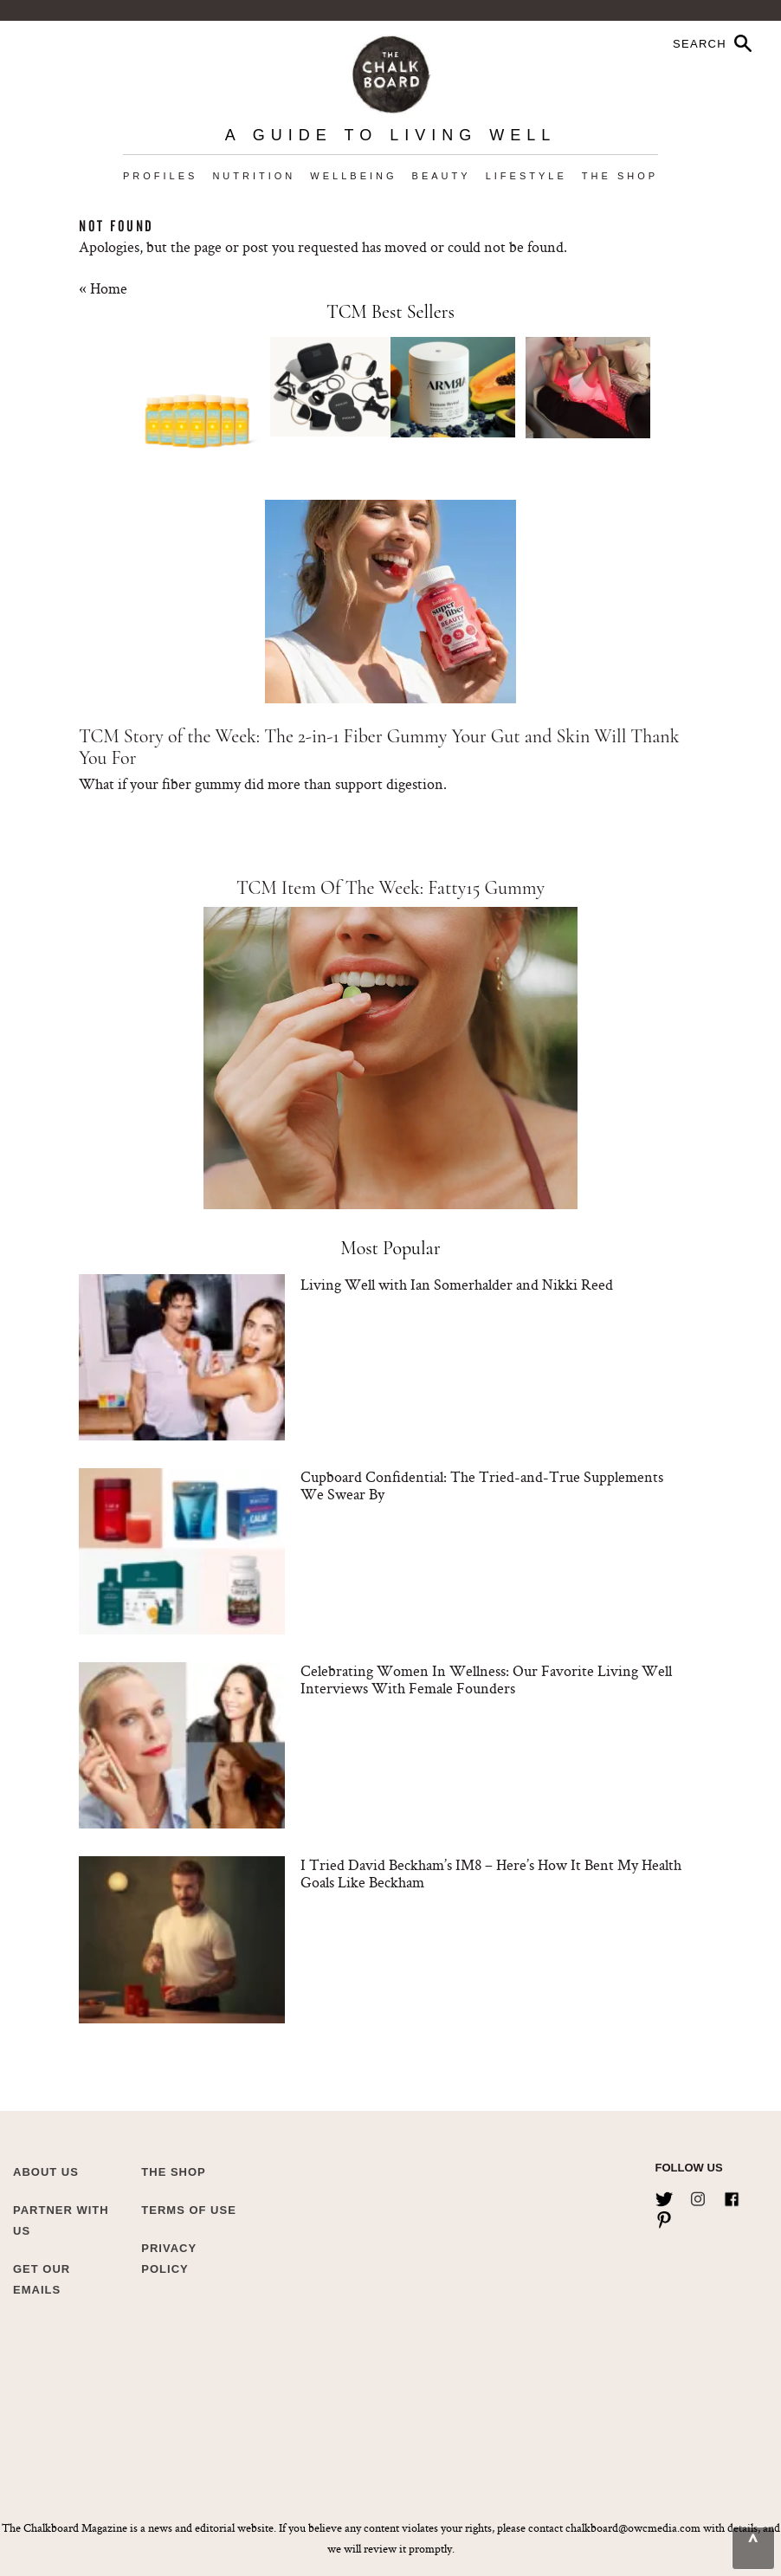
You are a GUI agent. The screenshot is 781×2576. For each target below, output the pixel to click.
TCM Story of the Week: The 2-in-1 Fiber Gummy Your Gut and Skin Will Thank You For (379, 747)
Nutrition (253, 176)
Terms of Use (188, 2210)
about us (46, 2171)
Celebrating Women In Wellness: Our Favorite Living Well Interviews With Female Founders (486, 1679)
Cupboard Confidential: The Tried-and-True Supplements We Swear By (481, 1485)
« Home (103, 288)
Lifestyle (526, 176)
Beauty (441, 176)
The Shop (620, 176)
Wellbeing (353, 176)
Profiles (160, 176)
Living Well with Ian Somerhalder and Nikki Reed (456, 1284)
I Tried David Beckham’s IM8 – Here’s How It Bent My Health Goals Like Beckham (490, 1873)
